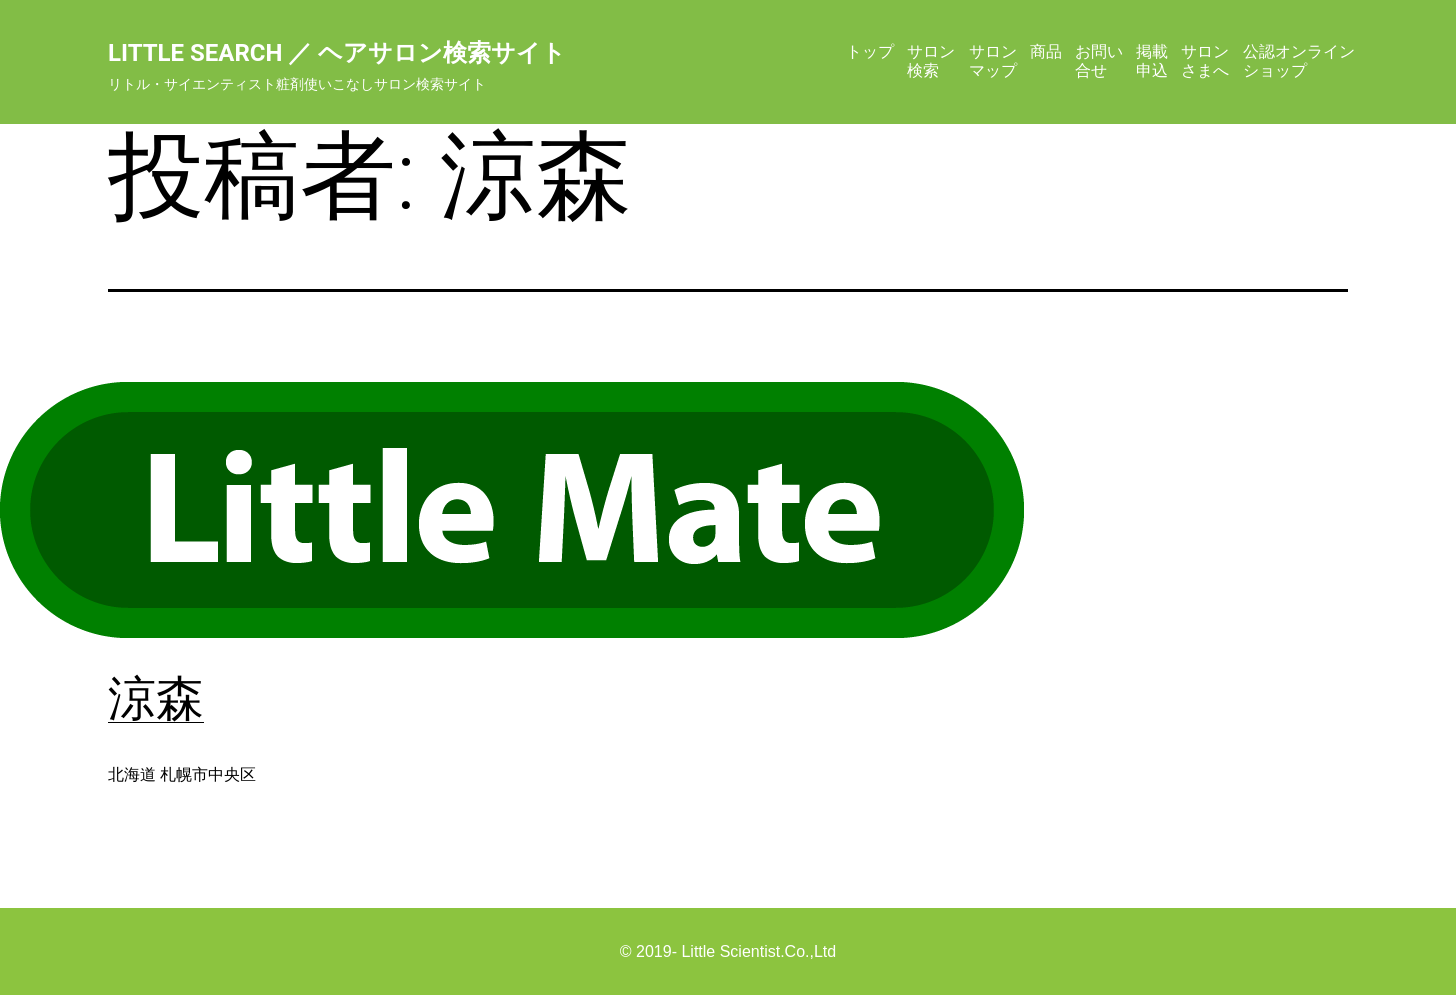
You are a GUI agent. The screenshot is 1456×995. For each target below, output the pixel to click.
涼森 (156, 698)
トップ (870, 51)
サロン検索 (931, 60)
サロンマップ (993, 60)
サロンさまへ (1205, 60)
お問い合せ (1099, 60)
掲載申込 (1152, 60)
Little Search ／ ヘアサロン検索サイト (337, 53)
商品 (1046, 51)
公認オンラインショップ (1299, 60)
